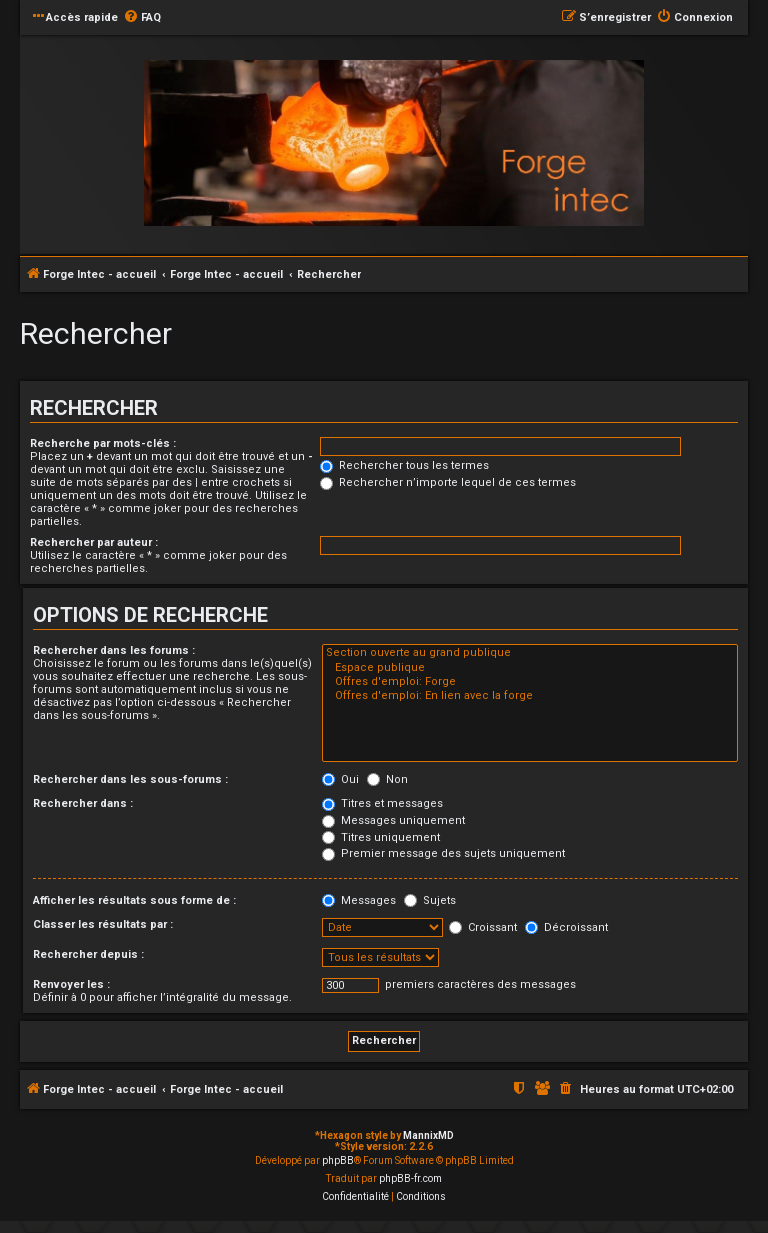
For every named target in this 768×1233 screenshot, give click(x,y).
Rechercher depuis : (88, 954)
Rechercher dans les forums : (114, 650)
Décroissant (566, 927)
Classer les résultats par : (103, 924)
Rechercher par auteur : (94, 542)
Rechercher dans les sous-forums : (130, 779)
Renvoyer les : (71, 984)
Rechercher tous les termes (404, 465)
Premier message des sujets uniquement (443, 853)
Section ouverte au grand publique (530, 653)
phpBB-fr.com (410, 1178)
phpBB (338, 1160)
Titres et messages (382, 803)
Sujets (430, 900)
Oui (340, 779)
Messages (359, 900)
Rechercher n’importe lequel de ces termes (448, 482)
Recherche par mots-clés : (103, 443)
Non (387, 779)
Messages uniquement (393, 820)
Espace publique (530, 668)
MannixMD (428, 1135)
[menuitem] (142, 18)
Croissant (483, 927)
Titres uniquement (381, 837)
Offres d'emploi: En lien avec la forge (530, 696)
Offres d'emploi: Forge (530, 682)
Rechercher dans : (83, 803)
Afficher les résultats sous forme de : (134, 900)
